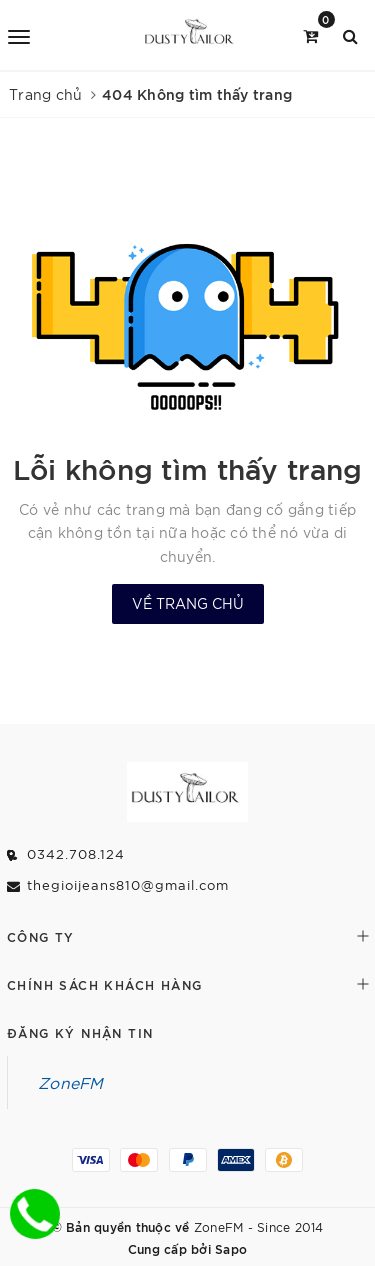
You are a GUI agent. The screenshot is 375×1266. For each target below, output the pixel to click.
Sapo (231, 1248)
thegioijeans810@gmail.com (128, 884)
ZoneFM (71, 1082)
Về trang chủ (188, 603)
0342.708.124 (76, 853)
